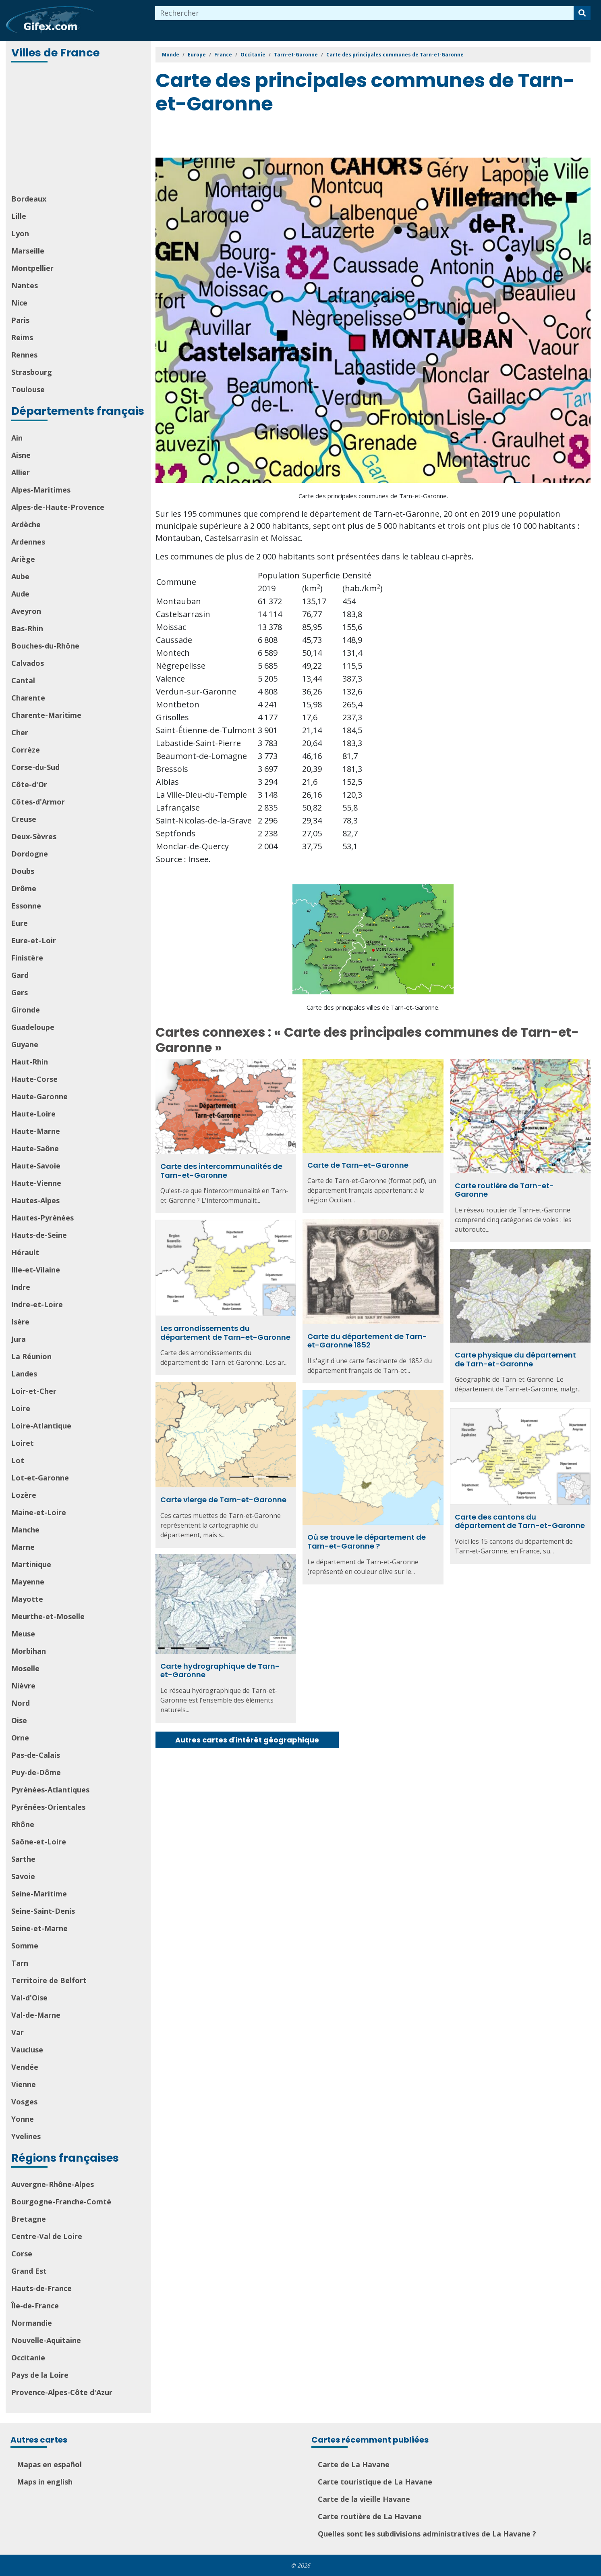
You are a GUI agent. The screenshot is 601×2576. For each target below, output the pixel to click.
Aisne (21, 455)
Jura (18, 1339)
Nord (20, 1703)
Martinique (31, 1564)
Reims (22, 337)
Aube (20, 576)
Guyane (24, 1044)
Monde (170, 54)
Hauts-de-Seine (39, 1235)
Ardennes (28, 542)
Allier (20, 472)
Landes (24, 1373)
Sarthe (23, 1859)
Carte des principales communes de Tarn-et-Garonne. (373, 496)
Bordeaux (28, 199)
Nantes (24, 285)
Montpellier (32, 268)
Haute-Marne (35, 1131)
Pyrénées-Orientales (48, 1807)
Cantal (23, 680)
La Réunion (31, 1356)
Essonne (26, 906)
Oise (19, 1720)
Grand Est (29, 2271)
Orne (20, 1737)
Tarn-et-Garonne (296, 54)
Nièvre (23, 1685)
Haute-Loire (33, 1114)
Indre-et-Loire (37, 1304)
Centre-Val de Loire (46, 2236)
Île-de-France (35, 2305)
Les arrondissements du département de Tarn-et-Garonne (225, 1332)
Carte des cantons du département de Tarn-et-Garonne (520, 1521)
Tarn (19, 1963)
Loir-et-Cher (33, 1391)
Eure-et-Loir (33, 940)
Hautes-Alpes (35, 1200)
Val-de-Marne (35, 2015)
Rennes (24, 355)
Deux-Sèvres (33, 836)
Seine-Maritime (39, 1893)
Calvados (27, 663)
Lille (18, 216)
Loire (20, 1408)
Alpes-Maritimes (40, 490)
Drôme (23, 888)
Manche (25, 1529)
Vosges (24, 2101)
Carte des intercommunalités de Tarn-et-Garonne (221, 1170)
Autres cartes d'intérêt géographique (247, 1740)
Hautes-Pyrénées (42, 1218)
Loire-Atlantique (41, 1425)
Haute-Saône (35, 1148)
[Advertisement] (79, 129)
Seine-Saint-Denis (43, 1911)
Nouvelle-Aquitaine (46, 2340)
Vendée (24, 2067)
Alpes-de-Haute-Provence (57, 507)
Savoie (23, 1876)
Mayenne (27, 1581)
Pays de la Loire (39, 2375)
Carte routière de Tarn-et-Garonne (504, 1190)
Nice (19, 303)
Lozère (23, 1495)
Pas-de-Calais (35, 1755)
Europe (197, 54)
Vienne (23, 2084)
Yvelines (26, 2136)
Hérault (25, 1252)
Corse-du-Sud (35, 767)
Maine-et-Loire (38, 1512)
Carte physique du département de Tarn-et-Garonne (515, 1359)
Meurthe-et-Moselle (48, 1616)
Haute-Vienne (36, 1183)
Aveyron (26, 611)
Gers (19, 992)
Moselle (25, 1668)
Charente (28, 698)
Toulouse (28, 389)
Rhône (22, 1824)
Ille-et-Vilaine (35, 1269)
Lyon (20, 233)
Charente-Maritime (46, 715)
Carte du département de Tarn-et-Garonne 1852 (367, 1340)
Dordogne (29, 854)
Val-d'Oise (29, 1997)
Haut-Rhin (29, 1062)
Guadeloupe (32, 1027)
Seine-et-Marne (39, 1928)
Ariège (23, 559)
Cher (19, 732)
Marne (23, 1547)
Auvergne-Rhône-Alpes (52, 2184)
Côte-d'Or (29, 784)
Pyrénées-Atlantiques (50, 1789)
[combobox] (364, 13)
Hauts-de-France (41, 2288)
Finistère (27, 958)
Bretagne (28, 2219)
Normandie (31, 2323)
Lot (17, 1460)
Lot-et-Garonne (40, 1477)
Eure (19, 923)
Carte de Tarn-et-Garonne (357, 1165)
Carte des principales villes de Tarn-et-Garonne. (373, 1007)
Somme (24, 1945)
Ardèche (26, 524)
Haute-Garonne (39, 1096)
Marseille (27, 251)
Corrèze (25, 750)
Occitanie (28, 2357)
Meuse (23, 1633)
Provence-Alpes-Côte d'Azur (61, 2392)
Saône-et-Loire (38, 1841)
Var (17, 2032)
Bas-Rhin (27, 628)
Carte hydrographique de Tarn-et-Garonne (220, 1670)
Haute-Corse (34, 1079)
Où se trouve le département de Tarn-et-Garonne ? (366, 1541)
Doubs (22, 871)
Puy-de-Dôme (36, 1772)
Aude (20, 594)
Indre (20, 1287)
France (223, 54)
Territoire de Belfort (49, 1980)
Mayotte (27, 1599)
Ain (17, 438)
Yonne (22, 2119)
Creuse (23, 819)
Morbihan (28, 1651)
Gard (20, 975)
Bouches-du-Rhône (45, 646)
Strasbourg (31, 372)
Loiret (22, 1443)
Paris (20, 320)
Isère (20, 1321)
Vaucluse (27, 2049)
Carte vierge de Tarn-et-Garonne (223, 1500)
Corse (21, 2253)
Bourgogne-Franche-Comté (61, 2201)
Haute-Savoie (35, 1166)
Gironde (25, 1010)
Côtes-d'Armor (38, 802)
